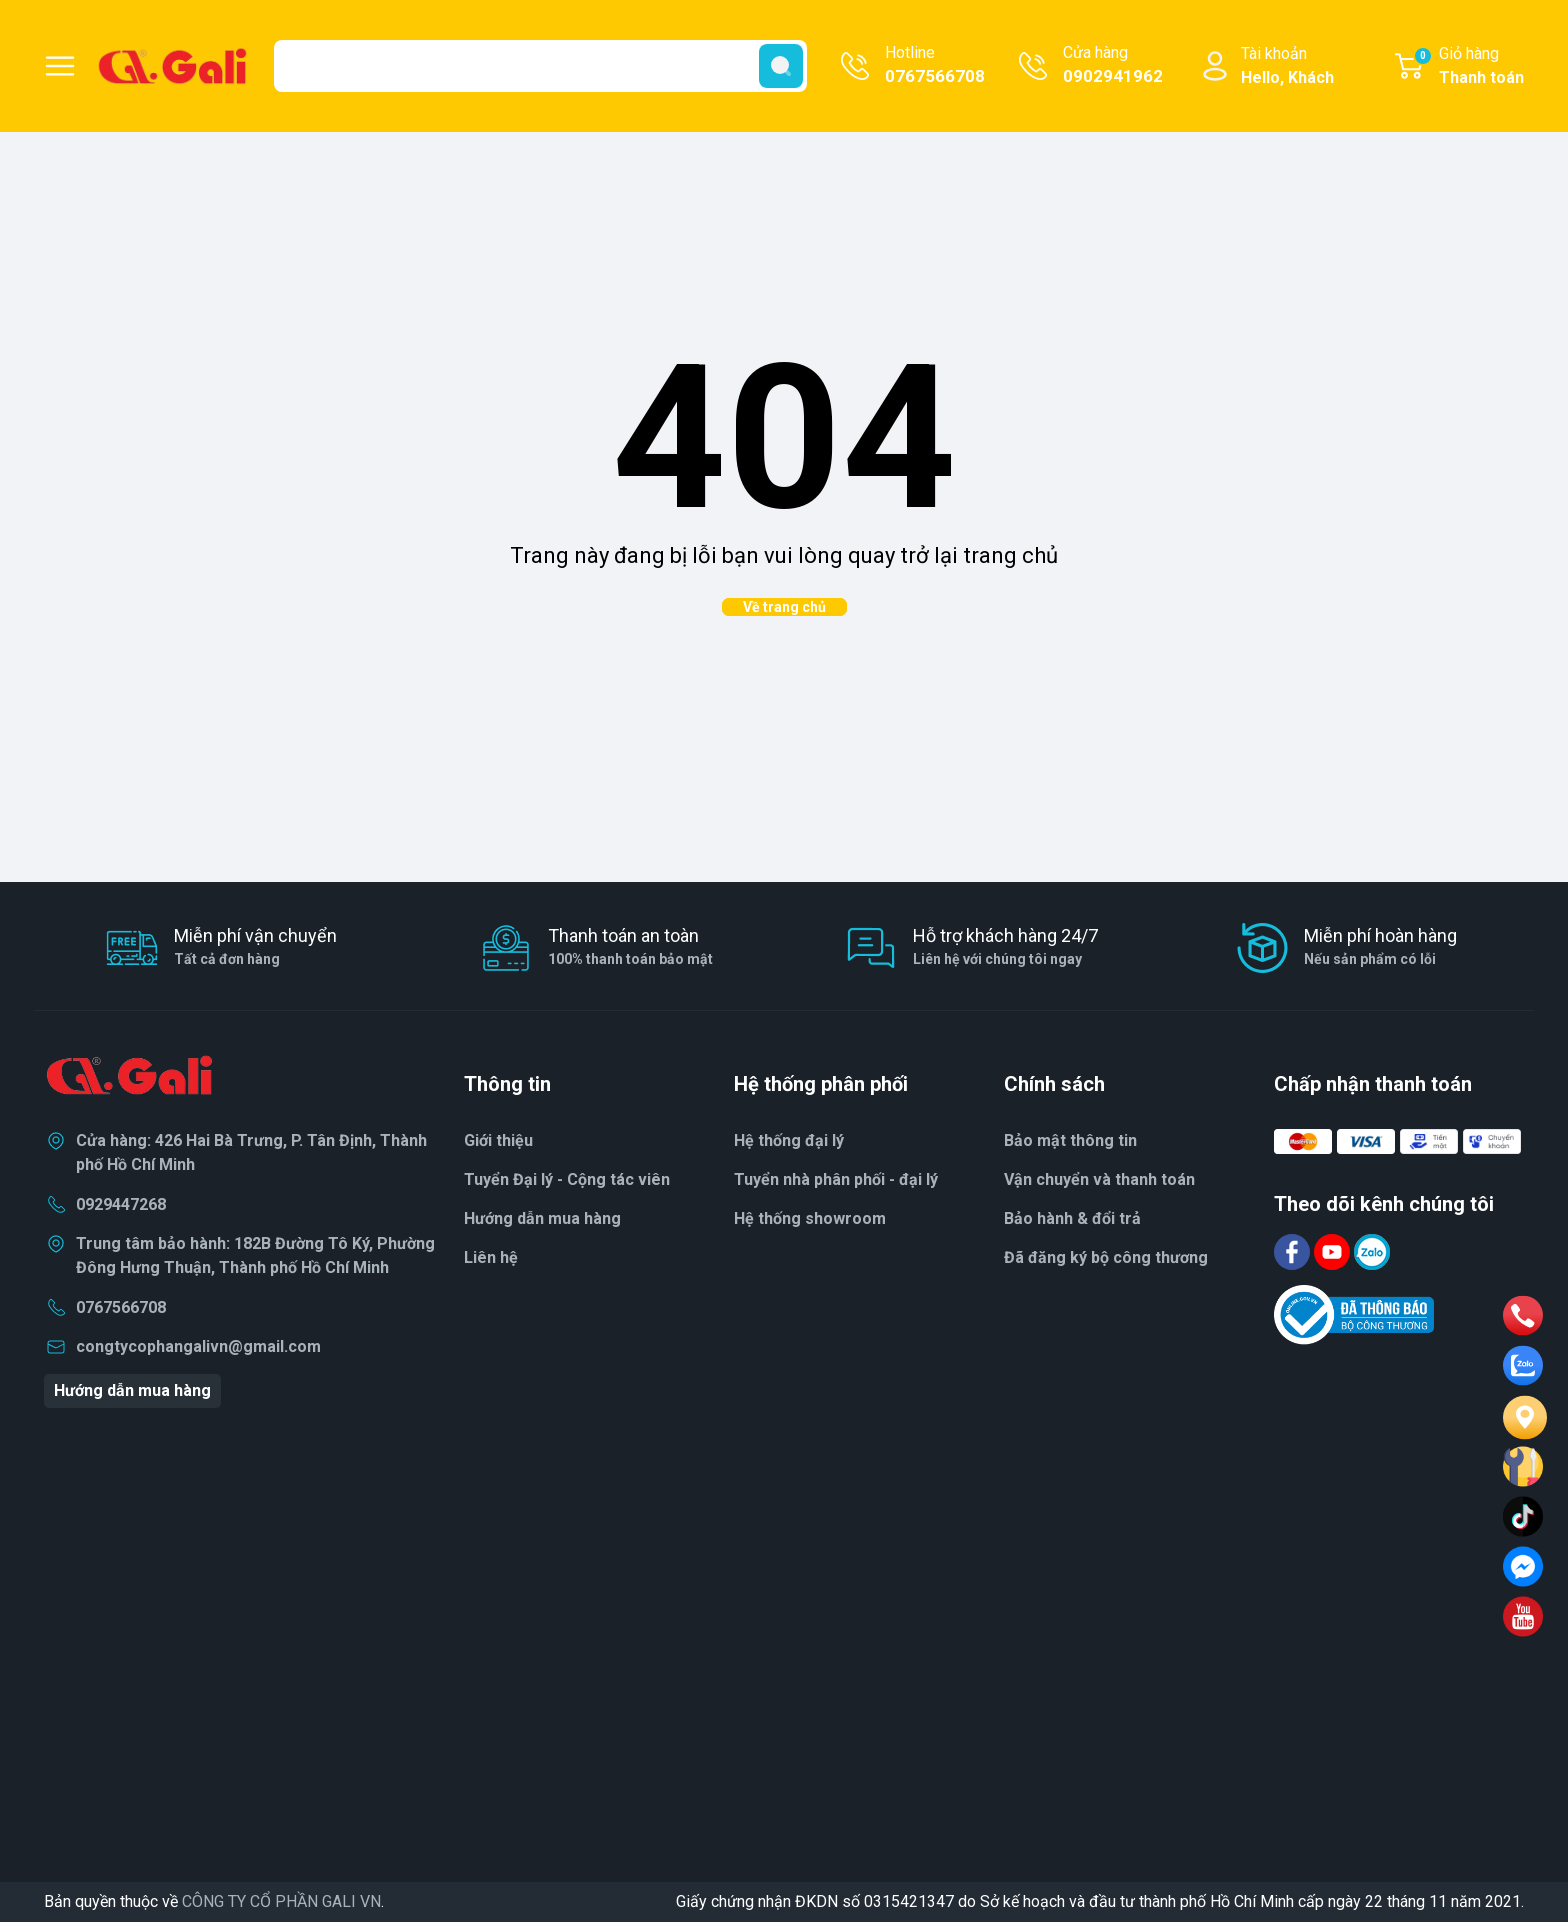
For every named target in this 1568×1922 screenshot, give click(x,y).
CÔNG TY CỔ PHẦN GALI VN (281, 1901)
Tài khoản (1287, 67)
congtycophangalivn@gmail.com (198, 1346)
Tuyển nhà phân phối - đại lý (836, 1179)
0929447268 (121, 1204)
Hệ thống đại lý (789, 1140)
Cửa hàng (1113, 66)
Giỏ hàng (1468, 67)
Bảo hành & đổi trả (1072, 1218)
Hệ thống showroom (810, 1218)
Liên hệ (491, 1257)
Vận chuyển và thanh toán (1099, 1179)
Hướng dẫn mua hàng (132, 1390)
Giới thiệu (498, 1140)
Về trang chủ (784, 607)
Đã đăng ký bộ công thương (1106, 1257)
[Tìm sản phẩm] (540, 66)
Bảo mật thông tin (1070, 1140)
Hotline (935, 66)
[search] (781, 66)
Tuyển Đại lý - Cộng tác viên (567, 1179)
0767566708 (121, 1307)
